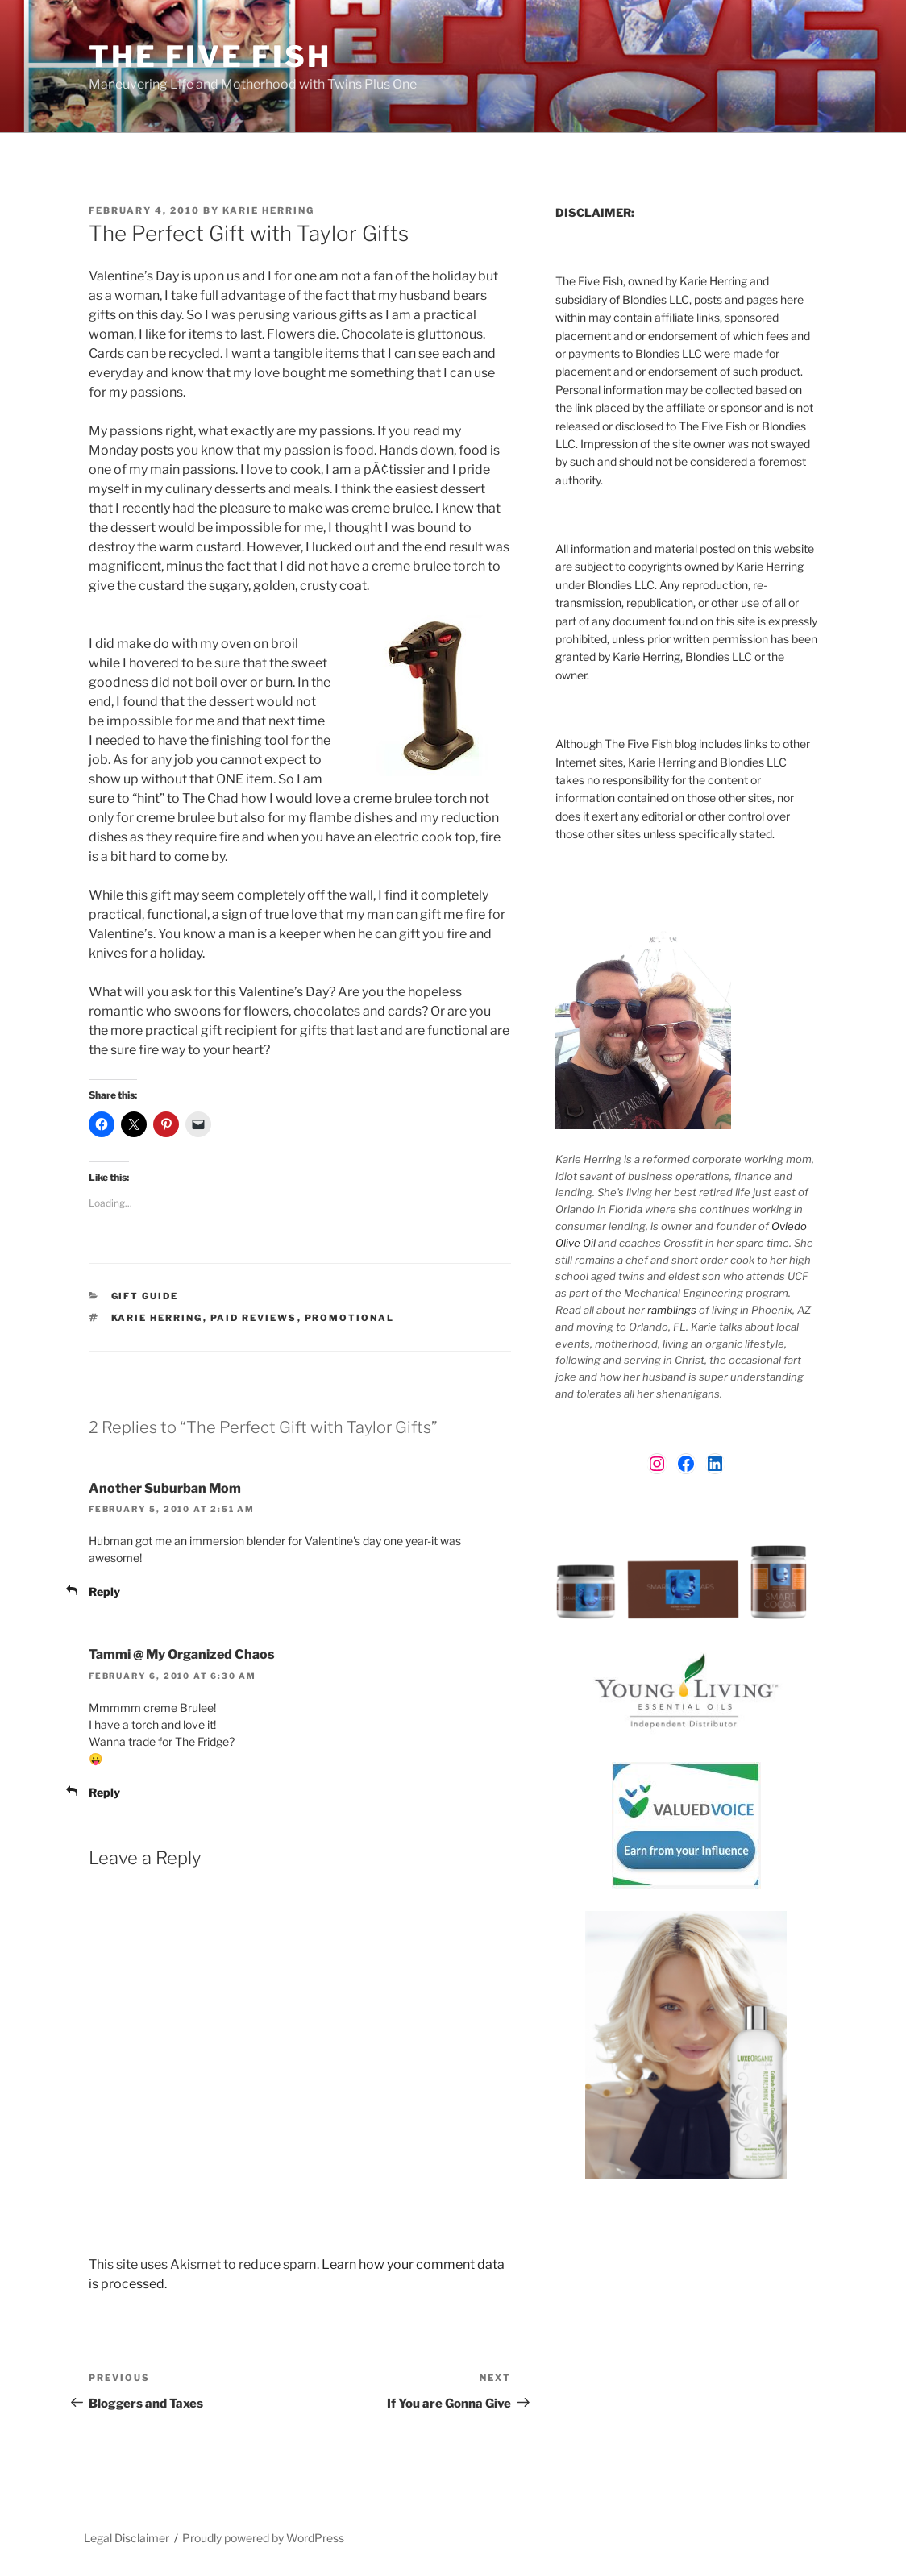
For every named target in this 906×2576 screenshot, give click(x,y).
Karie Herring (268, 210)
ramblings (671, 1309)
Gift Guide (145, 1296)
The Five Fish (209, 56)
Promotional (350, 1317)
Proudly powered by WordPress (263, 2538)
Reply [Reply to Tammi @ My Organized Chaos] (104, 1792)
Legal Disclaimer (126, 2538)
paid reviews (253, 1317)
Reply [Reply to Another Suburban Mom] (104, 1591)
